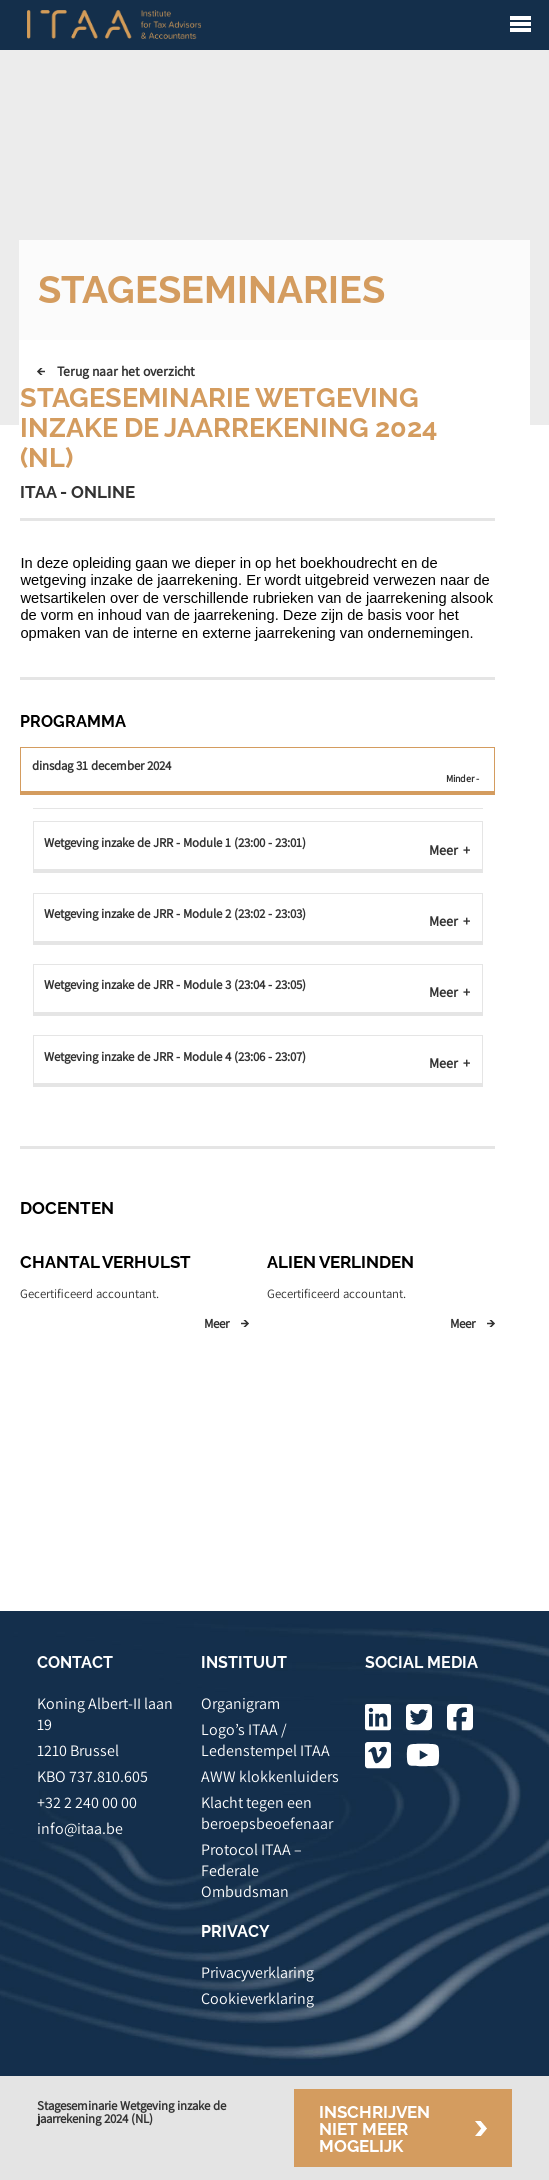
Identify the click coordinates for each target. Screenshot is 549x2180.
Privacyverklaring (257, 1972)
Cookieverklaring (257, 1998)
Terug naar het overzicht (126, 371)
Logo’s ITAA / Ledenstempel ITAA (265, 1740)
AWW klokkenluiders (270, 1776)
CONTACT (75, 1662)
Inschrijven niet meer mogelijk (374, 2129)
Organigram (240, 1703)
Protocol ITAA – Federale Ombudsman (251, 1870)
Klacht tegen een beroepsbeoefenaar (267, 1813)
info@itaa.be (80, 1828)
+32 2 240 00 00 (87, 1802)
